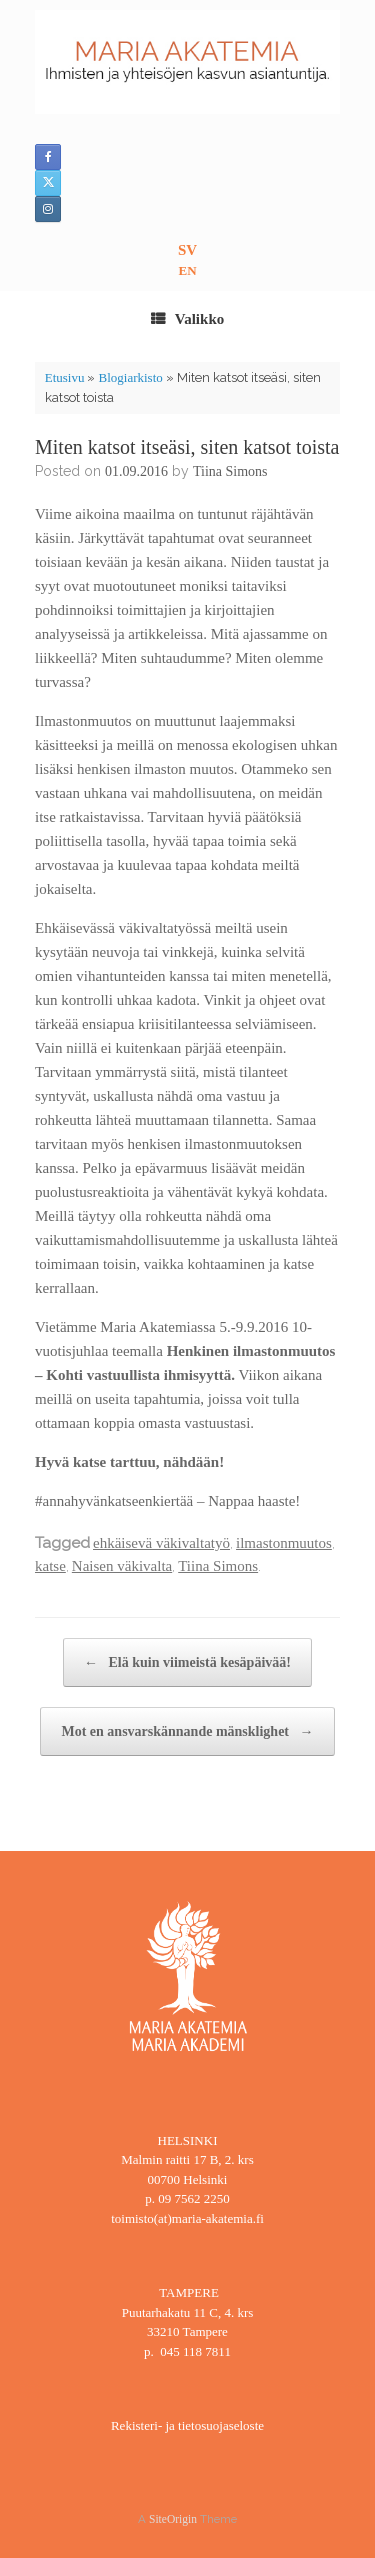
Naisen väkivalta (122, 1566)
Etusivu (65, 377)
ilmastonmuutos (284, 1543)
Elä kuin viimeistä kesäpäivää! (187, 1662)
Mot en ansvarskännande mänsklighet (187, 1731)
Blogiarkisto (130, 377)
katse (50, 1566)
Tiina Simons (230, 471)
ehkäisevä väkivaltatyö (161, 1543)
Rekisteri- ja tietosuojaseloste (187, 2425)
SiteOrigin (173, 2519)
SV (187, 250)
